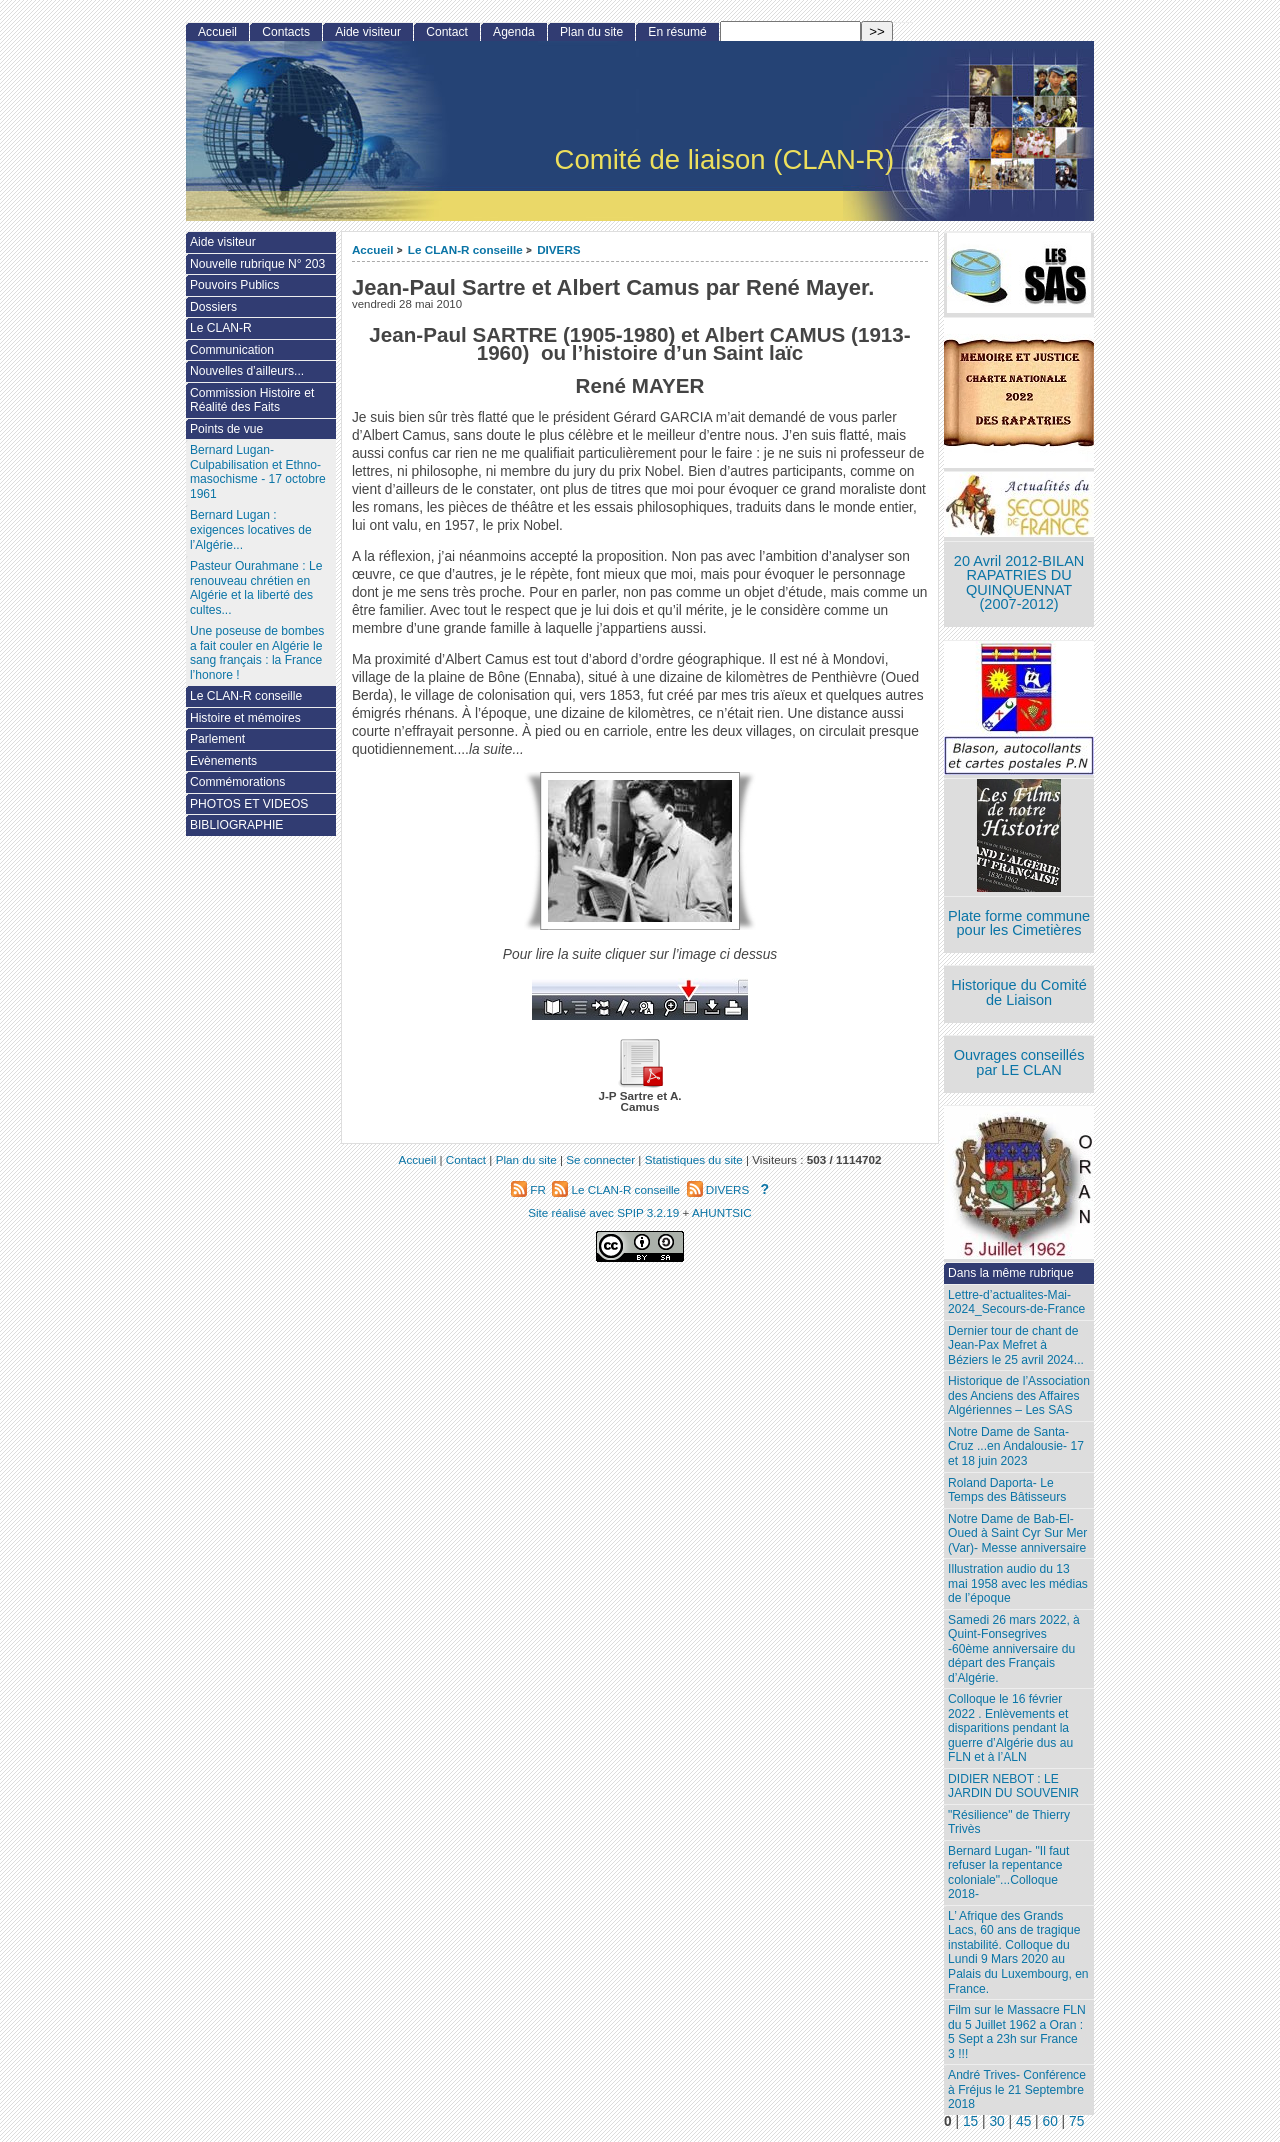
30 (996, 2121)
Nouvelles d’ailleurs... (247, 371)
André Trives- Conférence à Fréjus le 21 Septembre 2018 (1017, 2089)
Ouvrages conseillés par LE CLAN (1019, 1062)
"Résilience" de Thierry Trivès (1009, 1822)
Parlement (217, 739)
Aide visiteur (368, 32)
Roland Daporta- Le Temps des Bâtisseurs (1007, 1490)
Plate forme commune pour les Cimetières (1019, 923)
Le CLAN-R (221, 328)
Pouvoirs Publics (234, 285)
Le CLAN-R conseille (465, 249)
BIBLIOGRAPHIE (236, 825)
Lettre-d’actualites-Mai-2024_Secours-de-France (1016, 1302)
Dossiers (213, 307)
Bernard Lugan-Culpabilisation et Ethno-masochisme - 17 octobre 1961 (258, 472)
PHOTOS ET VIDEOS (249, 804)
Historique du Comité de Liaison (1019, 992)
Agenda (514, 32)
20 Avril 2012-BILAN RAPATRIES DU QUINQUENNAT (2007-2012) (1019, 583)
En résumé (677, 32)
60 (1050, 2121)
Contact (447, 32)
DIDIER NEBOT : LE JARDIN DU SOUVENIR (1013, 1786)
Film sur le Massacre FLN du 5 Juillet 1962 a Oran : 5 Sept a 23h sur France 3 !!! (1017, 2032)
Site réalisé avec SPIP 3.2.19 (603, 1212)
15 (970, 2121)
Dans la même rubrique (1011, 1273)
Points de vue (226, 429)
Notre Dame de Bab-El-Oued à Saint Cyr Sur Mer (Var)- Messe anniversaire (1017, 1533)
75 (1076, 2121)
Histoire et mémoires (245, 718)
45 (1023, 2121)
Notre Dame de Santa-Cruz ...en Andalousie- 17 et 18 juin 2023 (1016, 1446)
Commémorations (237, 782)
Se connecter (600, 1159)
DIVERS (559, 249)
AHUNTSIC (722, 1212)
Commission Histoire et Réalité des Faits (252, 400)
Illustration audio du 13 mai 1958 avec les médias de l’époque (1018, 1583)
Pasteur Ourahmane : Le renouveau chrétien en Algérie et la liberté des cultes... (256, 588)
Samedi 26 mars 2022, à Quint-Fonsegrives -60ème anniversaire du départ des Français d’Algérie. (1014, 1649)
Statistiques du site (694, 1159)
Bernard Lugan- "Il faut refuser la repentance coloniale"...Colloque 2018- (1008, 1873)
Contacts (286, 32)
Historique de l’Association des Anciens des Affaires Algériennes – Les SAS (1019, 1395)
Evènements (223, 761)
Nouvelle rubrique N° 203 (257, 264)
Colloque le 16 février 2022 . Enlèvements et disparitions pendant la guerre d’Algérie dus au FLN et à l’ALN (1010, 1728)
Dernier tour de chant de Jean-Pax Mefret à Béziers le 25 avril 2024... (1016, 1345)
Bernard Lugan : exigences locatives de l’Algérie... (251, 529)
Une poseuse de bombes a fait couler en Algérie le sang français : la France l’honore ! (257, 653)
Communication (232, 350)
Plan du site (591, 32)
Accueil (373, 249)
